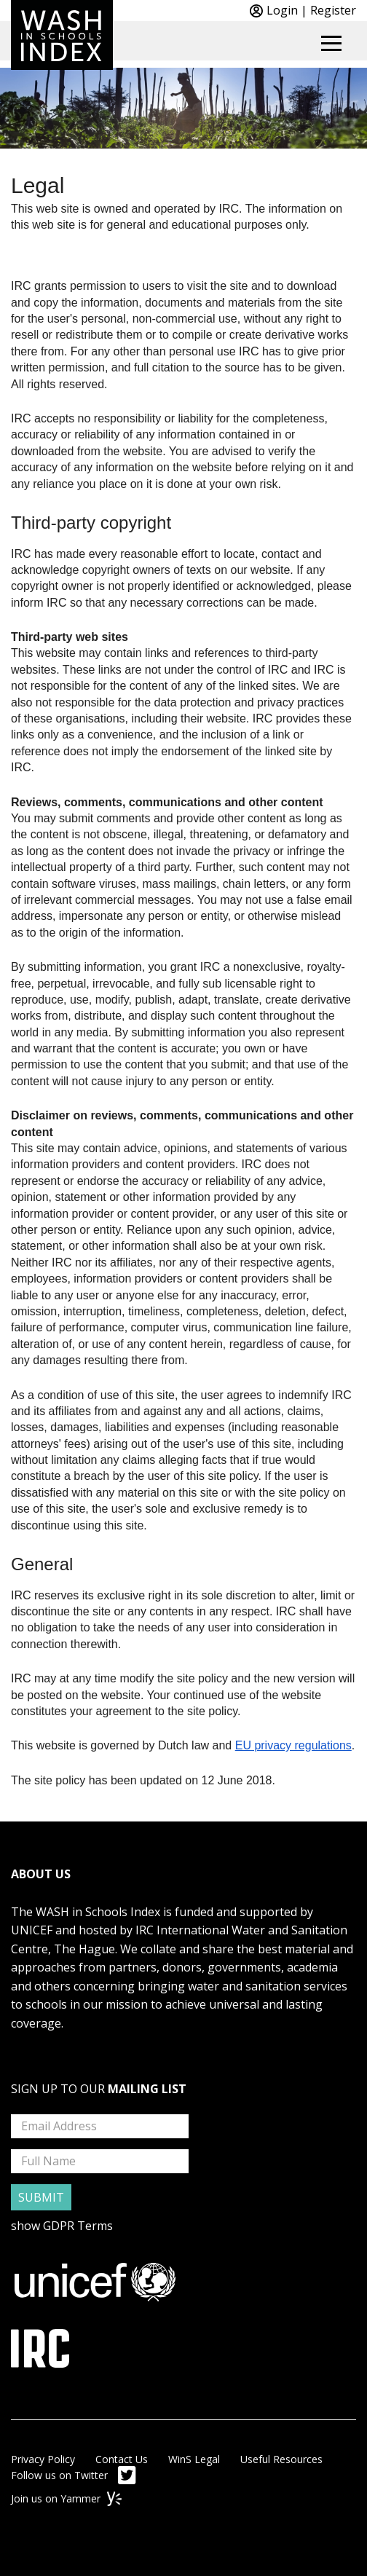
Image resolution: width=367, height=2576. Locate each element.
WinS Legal (194, 2459)
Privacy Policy (43, 2459)
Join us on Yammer (66, 2498)
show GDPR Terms (62, 2226)
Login (282, 10)
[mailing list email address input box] (100, 2126)
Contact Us (121, 2459)
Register (333, 10)
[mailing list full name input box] (100, 2161)
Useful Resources (281, 2459)
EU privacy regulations (293, 1745)
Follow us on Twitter (73, 2475)
